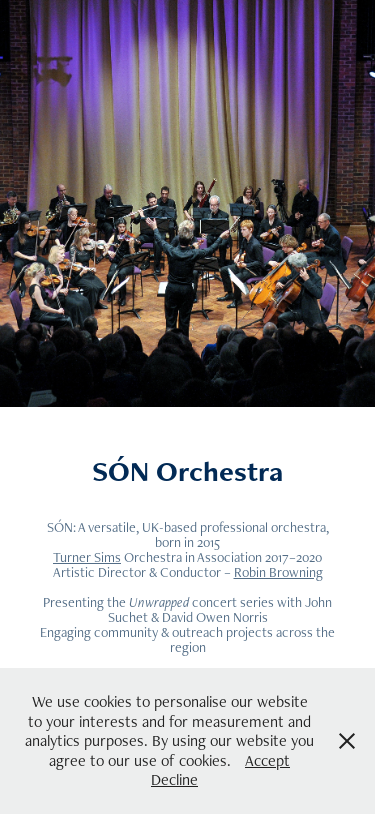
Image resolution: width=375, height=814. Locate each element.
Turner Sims (87, 557)
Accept (267, 760)
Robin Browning (278, 572)
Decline (174, 779)
